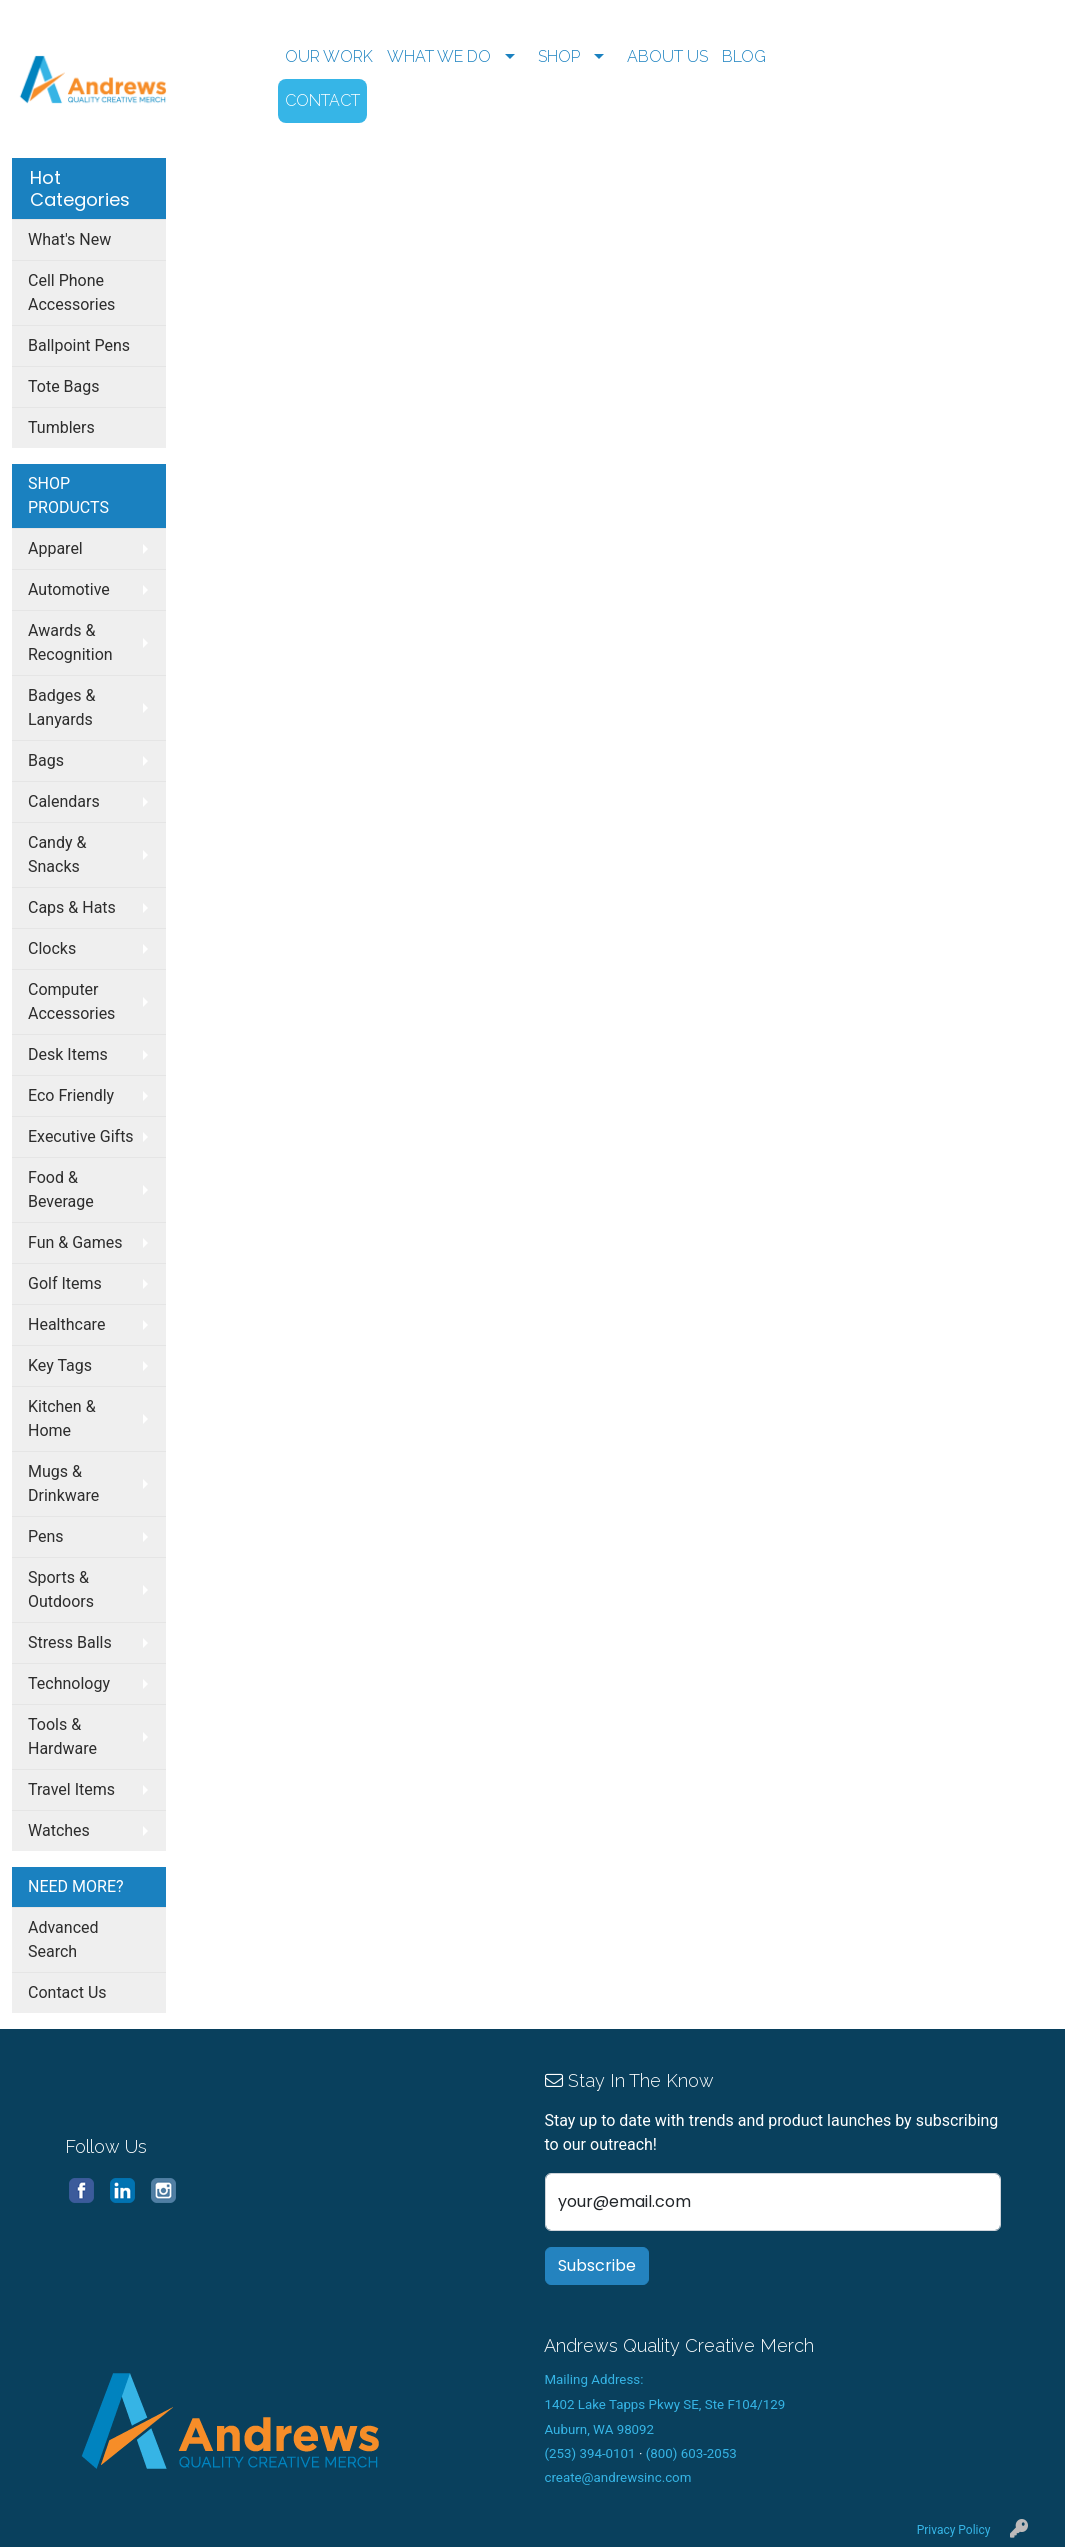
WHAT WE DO (439, 56)
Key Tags (60, 1365)
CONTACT (322, 100)
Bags (46, 760)
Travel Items (71, 1789)
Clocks (52, 948)
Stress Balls (70, 1642)
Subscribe (597, 2265)
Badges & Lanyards (61, 707)
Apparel (55, 548)
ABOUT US (667, 56)
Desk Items (68, 1054)
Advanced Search (63, 1939)
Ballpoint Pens (79, 345)
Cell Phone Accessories (71, 292)
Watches (59, 1830)
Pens (46, 1536)
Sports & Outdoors (61, 1589)
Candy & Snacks (57, 854)
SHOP (559, 56)
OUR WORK (329, 56)
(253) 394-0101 (589, 2453)
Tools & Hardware (62, 1736)
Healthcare (66, 1324)
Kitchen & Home (62, 1418)
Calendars (64, 801)
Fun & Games (75, 1242)
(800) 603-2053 (691, 2453)
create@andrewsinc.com (617, 2477)
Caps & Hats (72, 907)
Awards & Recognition (70, 642)
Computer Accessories (71, 1001)
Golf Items (65, 1283)
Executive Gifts (81, 1136)
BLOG (744, 56)
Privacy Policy (954, 2530)
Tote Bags (64, 386)
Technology (69, 1683)
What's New (69, 239)
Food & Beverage (61, 1189)
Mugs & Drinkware (63, 1483)
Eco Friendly (71, 1095)
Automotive (69, 589)
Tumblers (61, 427)
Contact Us (67, 1992)
